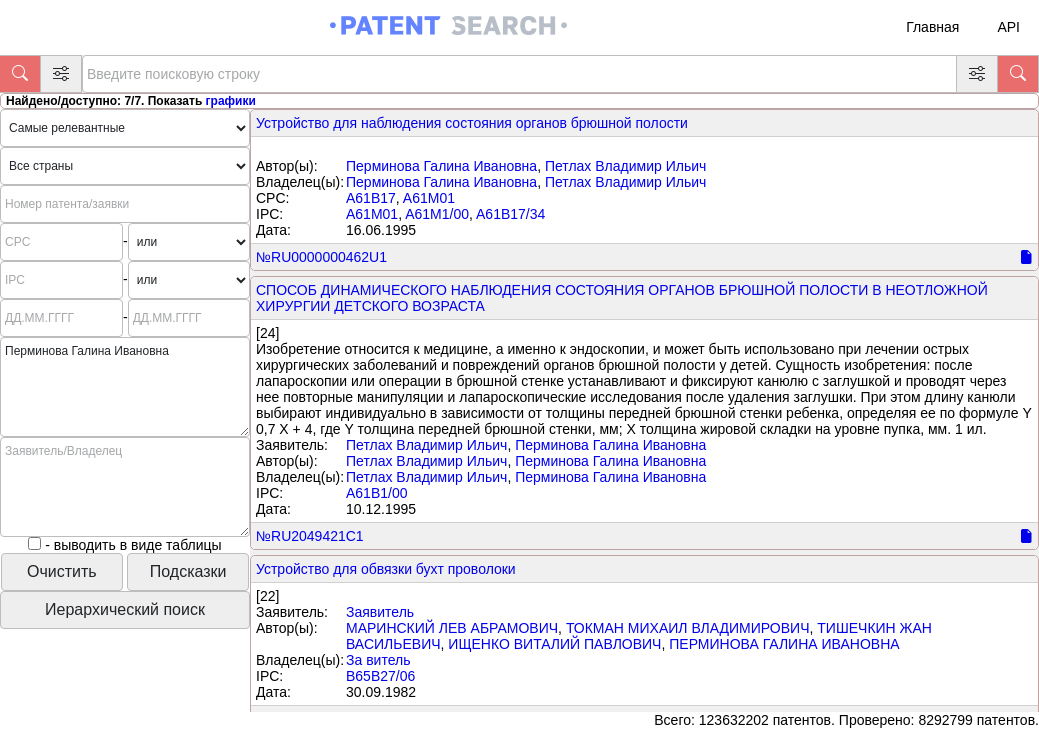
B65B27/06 (380, 676)
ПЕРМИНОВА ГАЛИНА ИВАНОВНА (784, 644)
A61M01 (429, 198)
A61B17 (371, 198)
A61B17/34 (510, 214)
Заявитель (380, 612)
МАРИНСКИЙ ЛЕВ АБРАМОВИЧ (452, 628)
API (1008, 27)
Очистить (62, 571)
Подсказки (188, 571)
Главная (932, 27)
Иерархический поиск (125, 609)
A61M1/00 (437, 214)
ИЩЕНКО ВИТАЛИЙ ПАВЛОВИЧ (554, 644)
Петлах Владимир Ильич (625, 166)
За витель (378, 660)
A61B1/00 (377, 493)
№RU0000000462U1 (321, 257)
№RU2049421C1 (310, 536)
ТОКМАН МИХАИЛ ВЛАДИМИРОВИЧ (688, 628)
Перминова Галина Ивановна (441, 166)
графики (231, 101)
